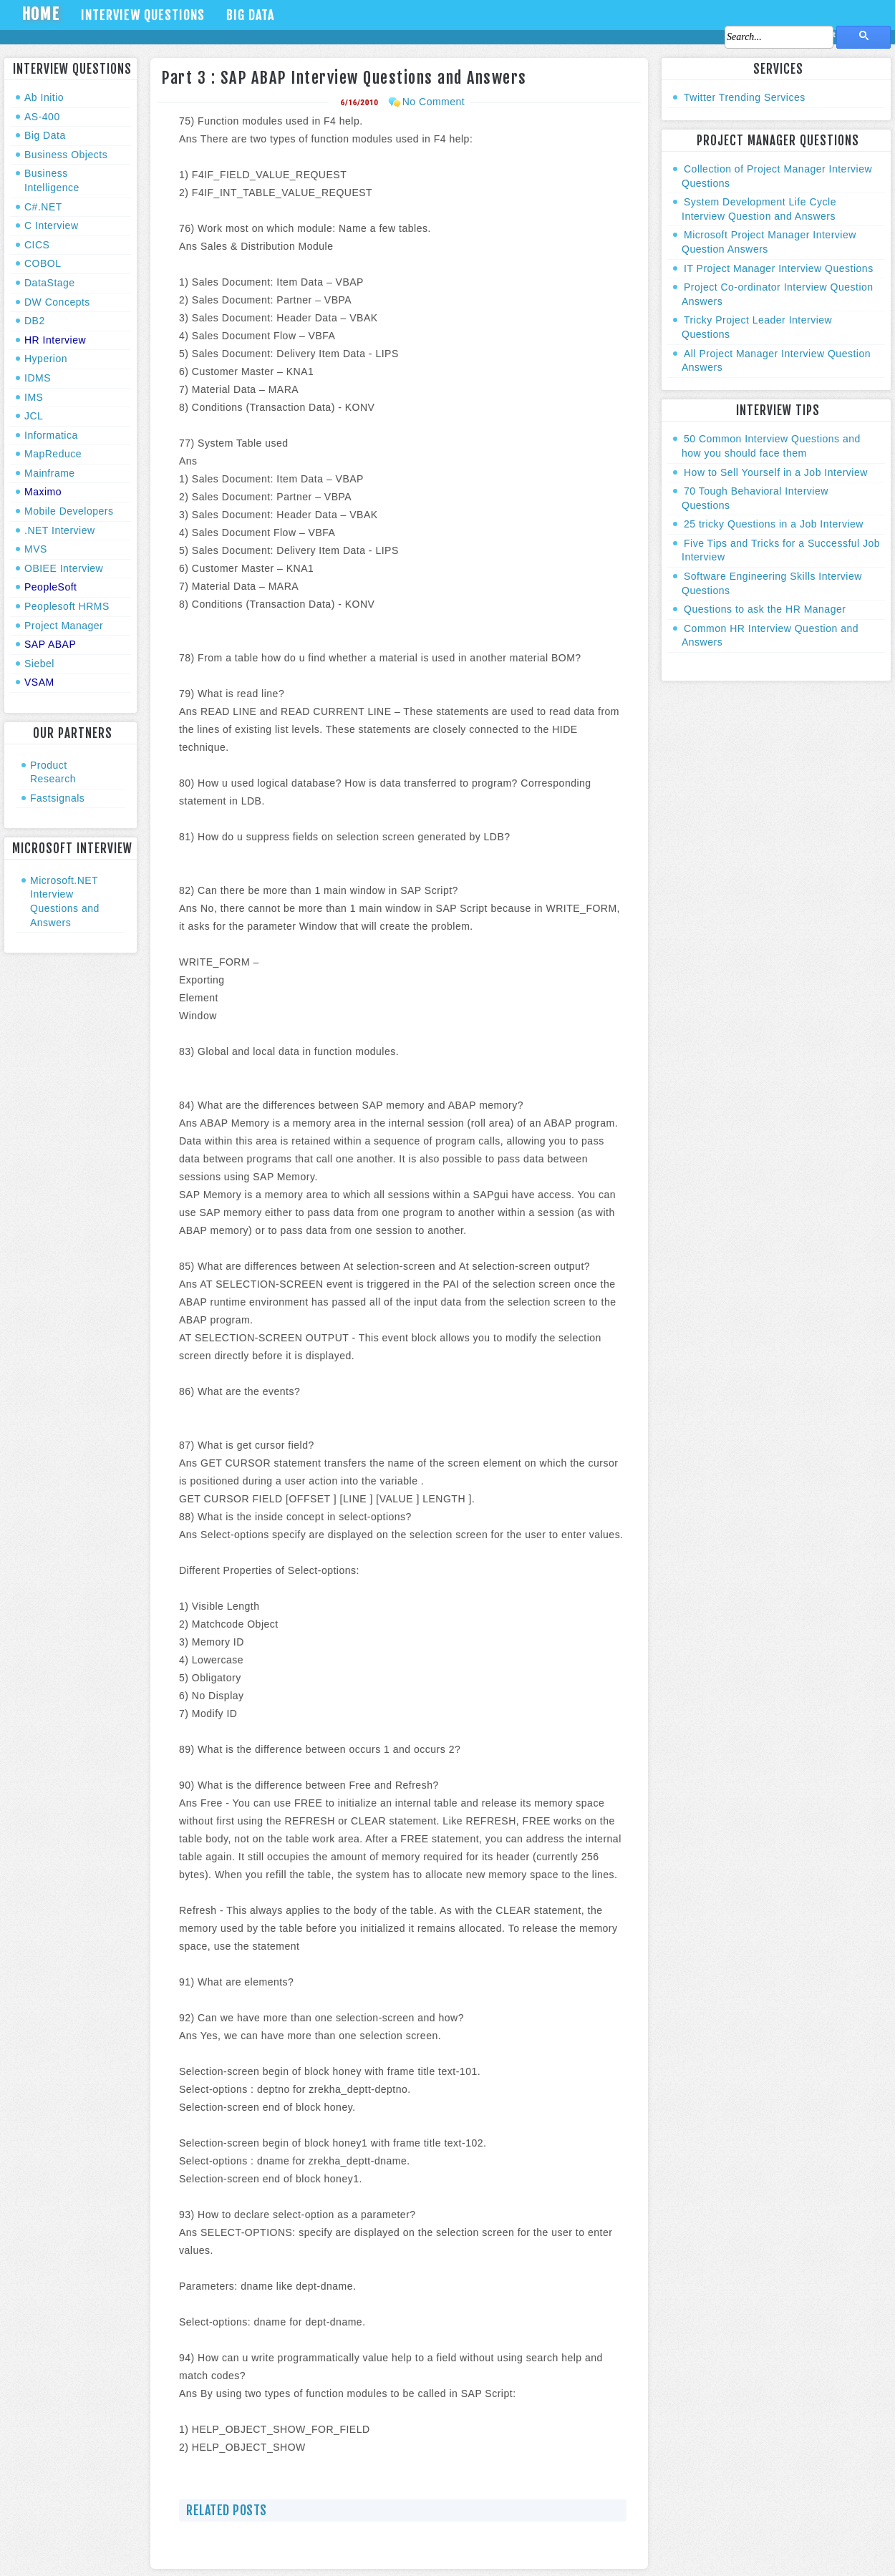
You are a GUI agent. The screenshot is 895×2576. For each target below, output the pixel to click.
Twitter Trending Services (745, 97)
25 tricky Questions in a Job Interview (773, 524)
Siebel (39, 663)
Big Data (250, 15)
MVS (35, 549)
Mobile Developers (68, 511)
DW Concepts (57, 302)
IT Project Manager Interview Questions (779, 268)
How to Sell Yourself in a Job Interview (776, 472)
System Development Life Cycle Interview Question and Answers (759, 209)
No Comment (433, 101)
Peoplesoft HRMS (67, 606)
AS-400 (42, 116)
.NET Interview (59, 530)
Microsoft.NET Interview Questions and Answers (65, 901)
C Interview (51, 225)
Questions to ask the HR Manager (765, 609)
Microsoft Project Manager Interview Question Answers (769, 242)
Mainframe (49, 473)
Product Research (53, 772)
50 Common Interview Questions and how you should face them (771, 446)
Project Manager (63, 625)
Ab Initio (44, 97)
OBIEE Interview (63, 568)
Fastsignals (57, 798)
